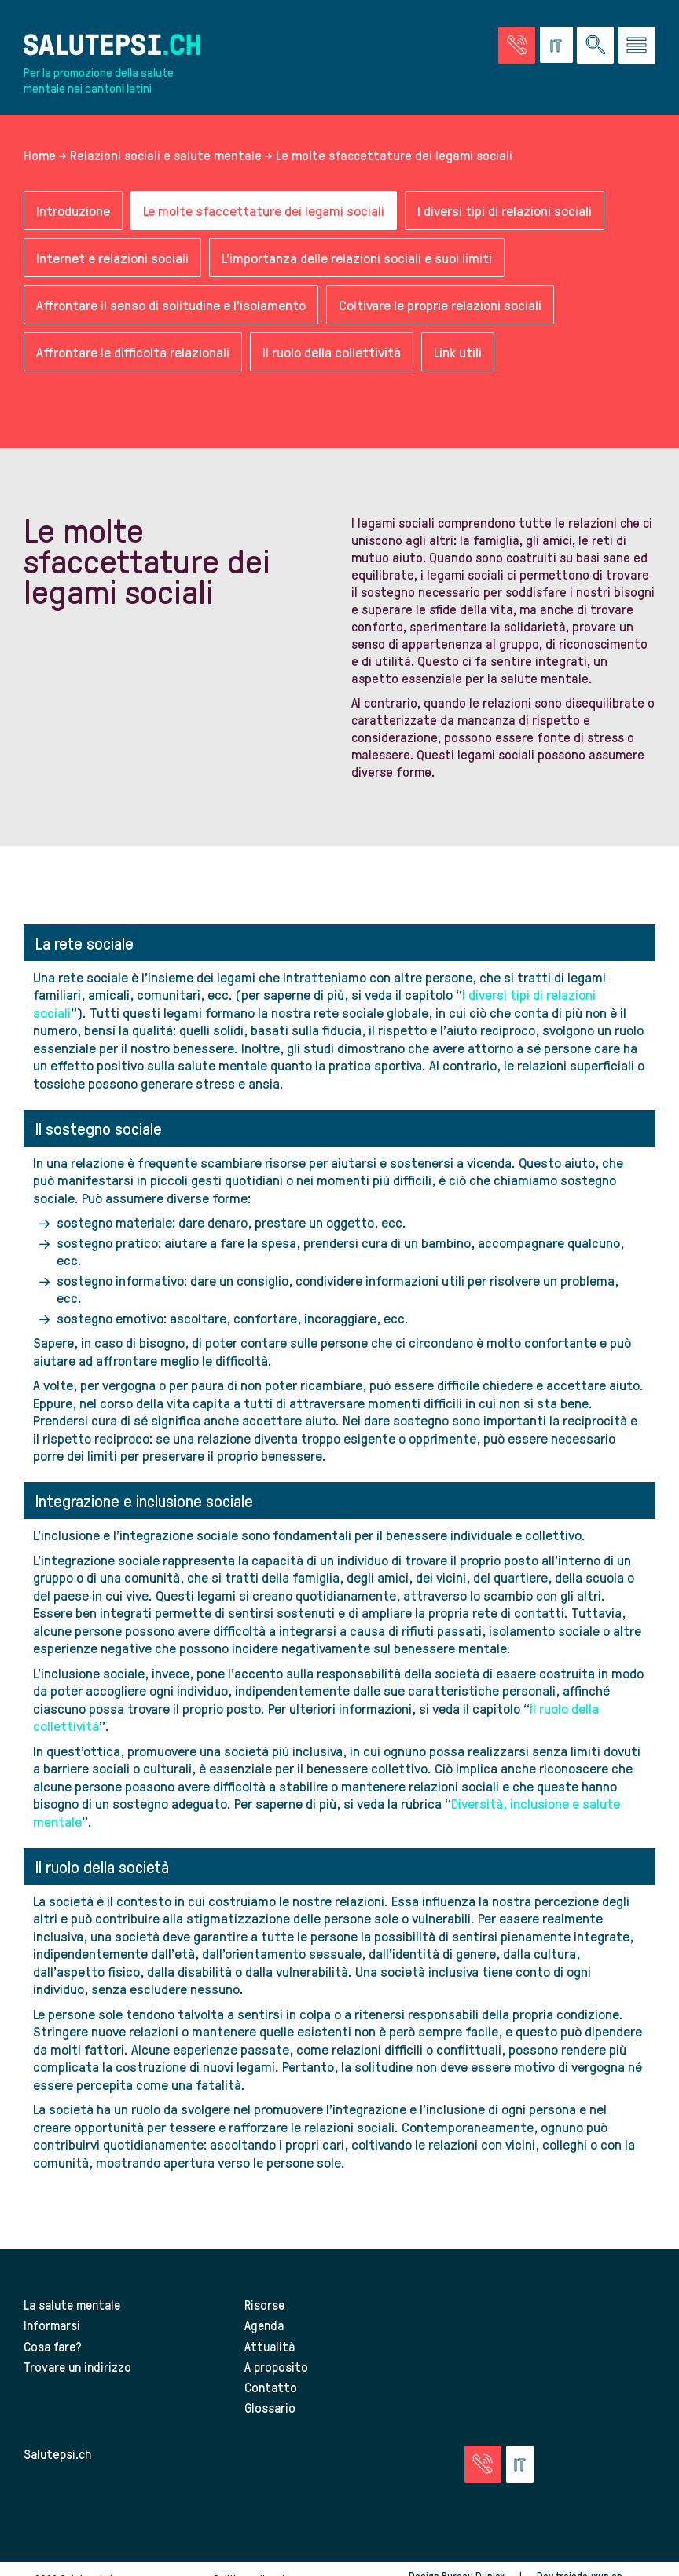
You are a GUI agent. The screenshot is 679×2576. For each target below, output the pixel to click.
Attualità (269, 2346)
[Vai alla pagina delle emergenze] (516, 45)
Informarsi (52, 2325)
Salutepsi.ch (57, 2453)
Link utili (458, 352)
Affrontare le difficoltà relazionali (132, 352)
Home (40, 155)
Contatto (270, 2386)
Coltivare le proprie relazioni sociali (440, 305)
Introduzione (73, 211)
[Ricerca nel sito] (595, 45)
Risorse (264, 2305)
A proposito (276, 2366)
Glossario (269, 2407)
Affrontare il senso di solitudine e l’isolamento (171, 305)
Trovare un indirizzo (78, 2366)
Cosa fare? (53, 2346)
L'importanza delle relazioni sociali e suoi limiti (357, 258)
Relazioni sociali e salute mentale (166, 155)
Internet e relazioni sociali (112, 258)
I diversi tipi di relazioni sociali (504, 211)
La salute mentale (73, 2305)
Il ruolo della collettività (331, 352)
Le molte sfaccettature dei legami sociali (263, 211)
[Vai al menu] (636, 45)
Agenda (264, 2325)
